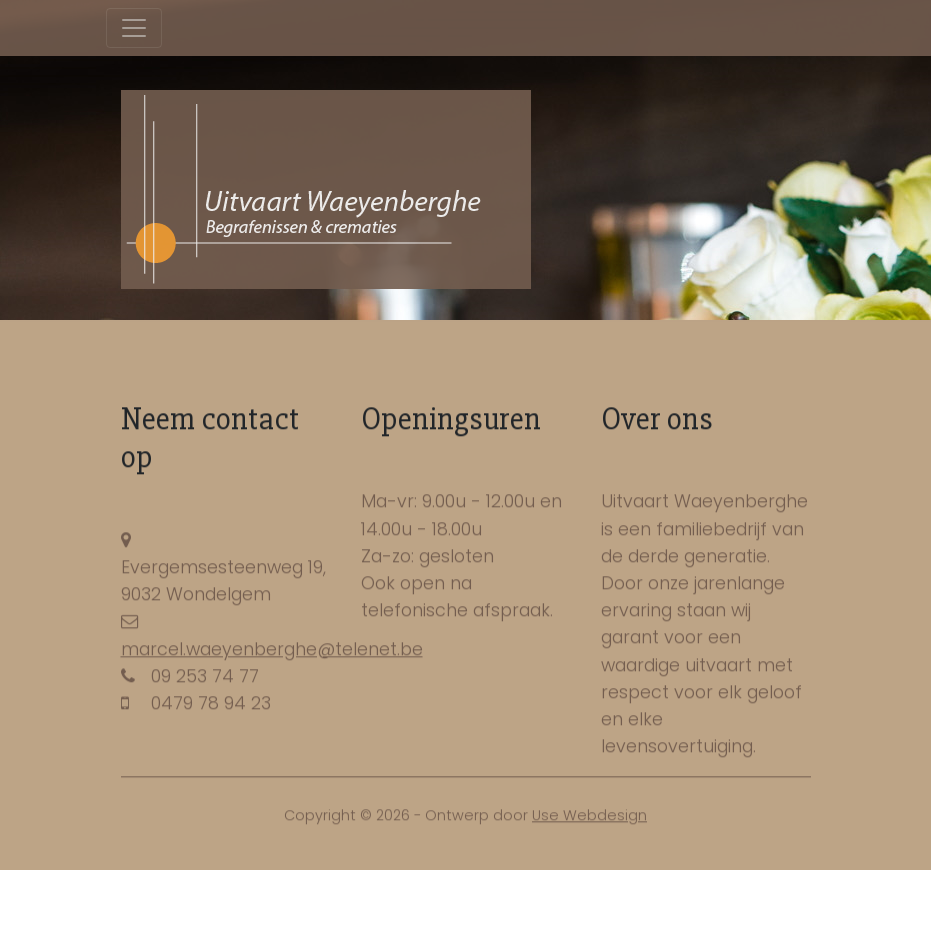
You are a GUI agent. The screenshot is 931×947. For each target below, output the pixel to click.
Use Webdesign (589, 817)
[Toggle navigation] (134, 28)
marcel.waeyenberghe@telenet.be (272, 651)
